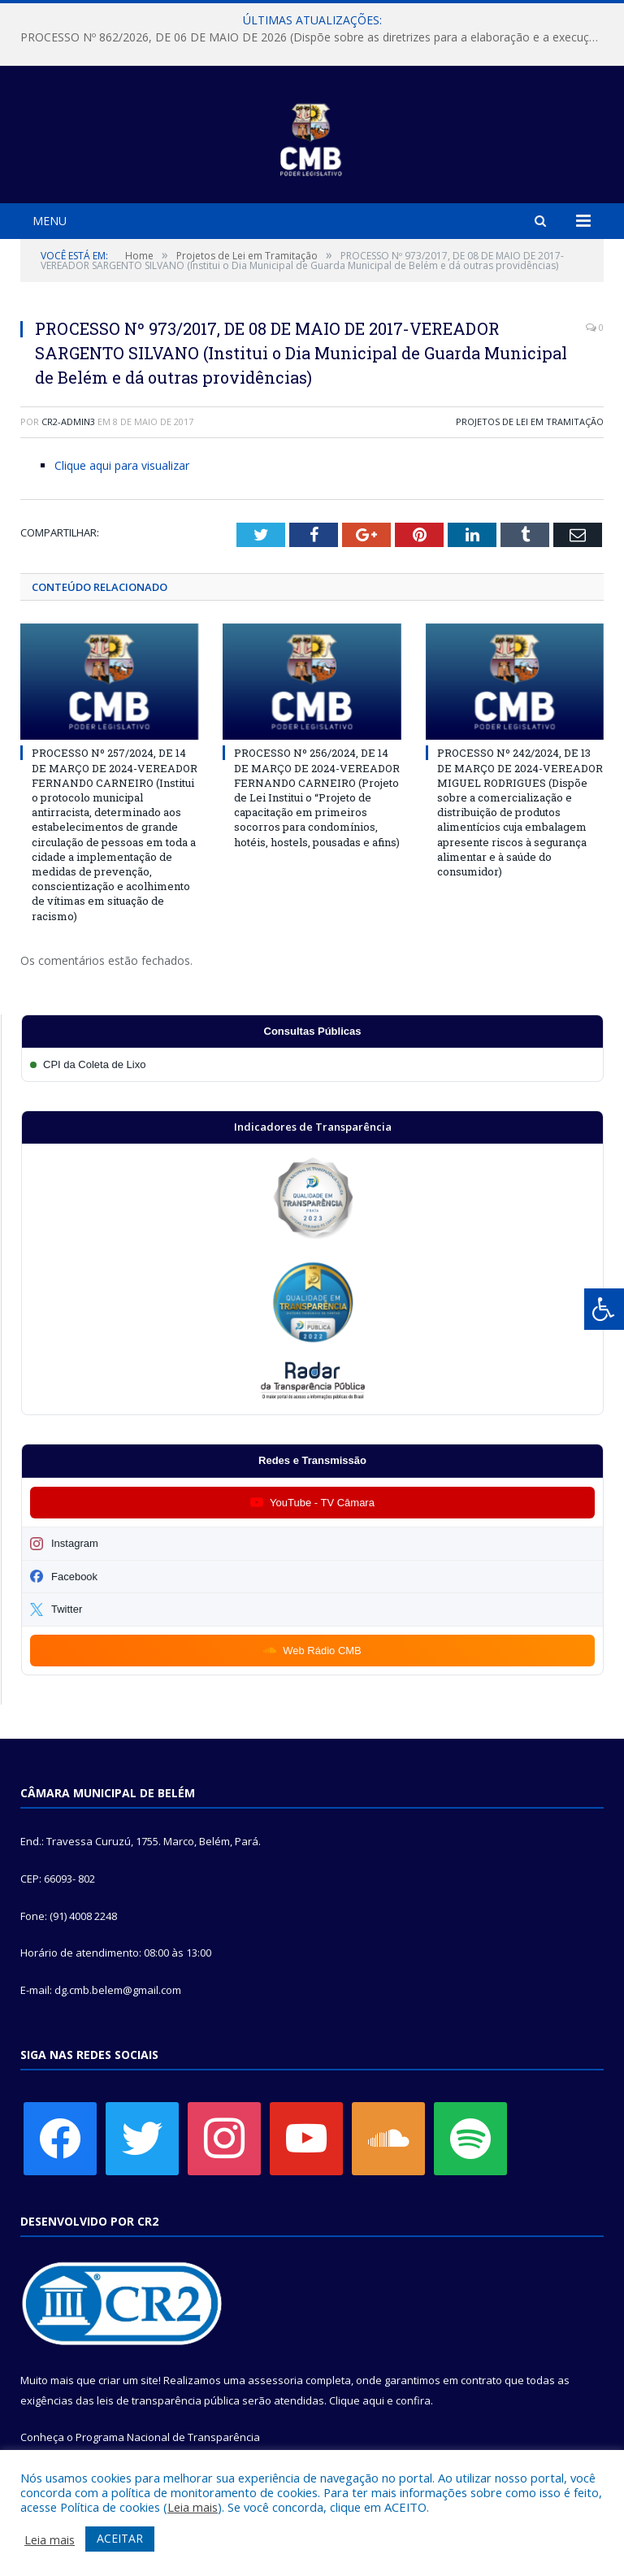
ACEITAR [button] (120, 2538)
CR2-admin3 (68, 421)
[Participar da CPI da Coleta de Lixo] (312, 1064)
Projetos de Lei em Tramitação (530, 421)
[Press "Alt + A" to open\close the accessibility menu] (604, 1309)
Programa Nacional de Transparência (168, 2437)
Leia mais (192, 2507)
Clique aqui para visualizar (121, 465)
